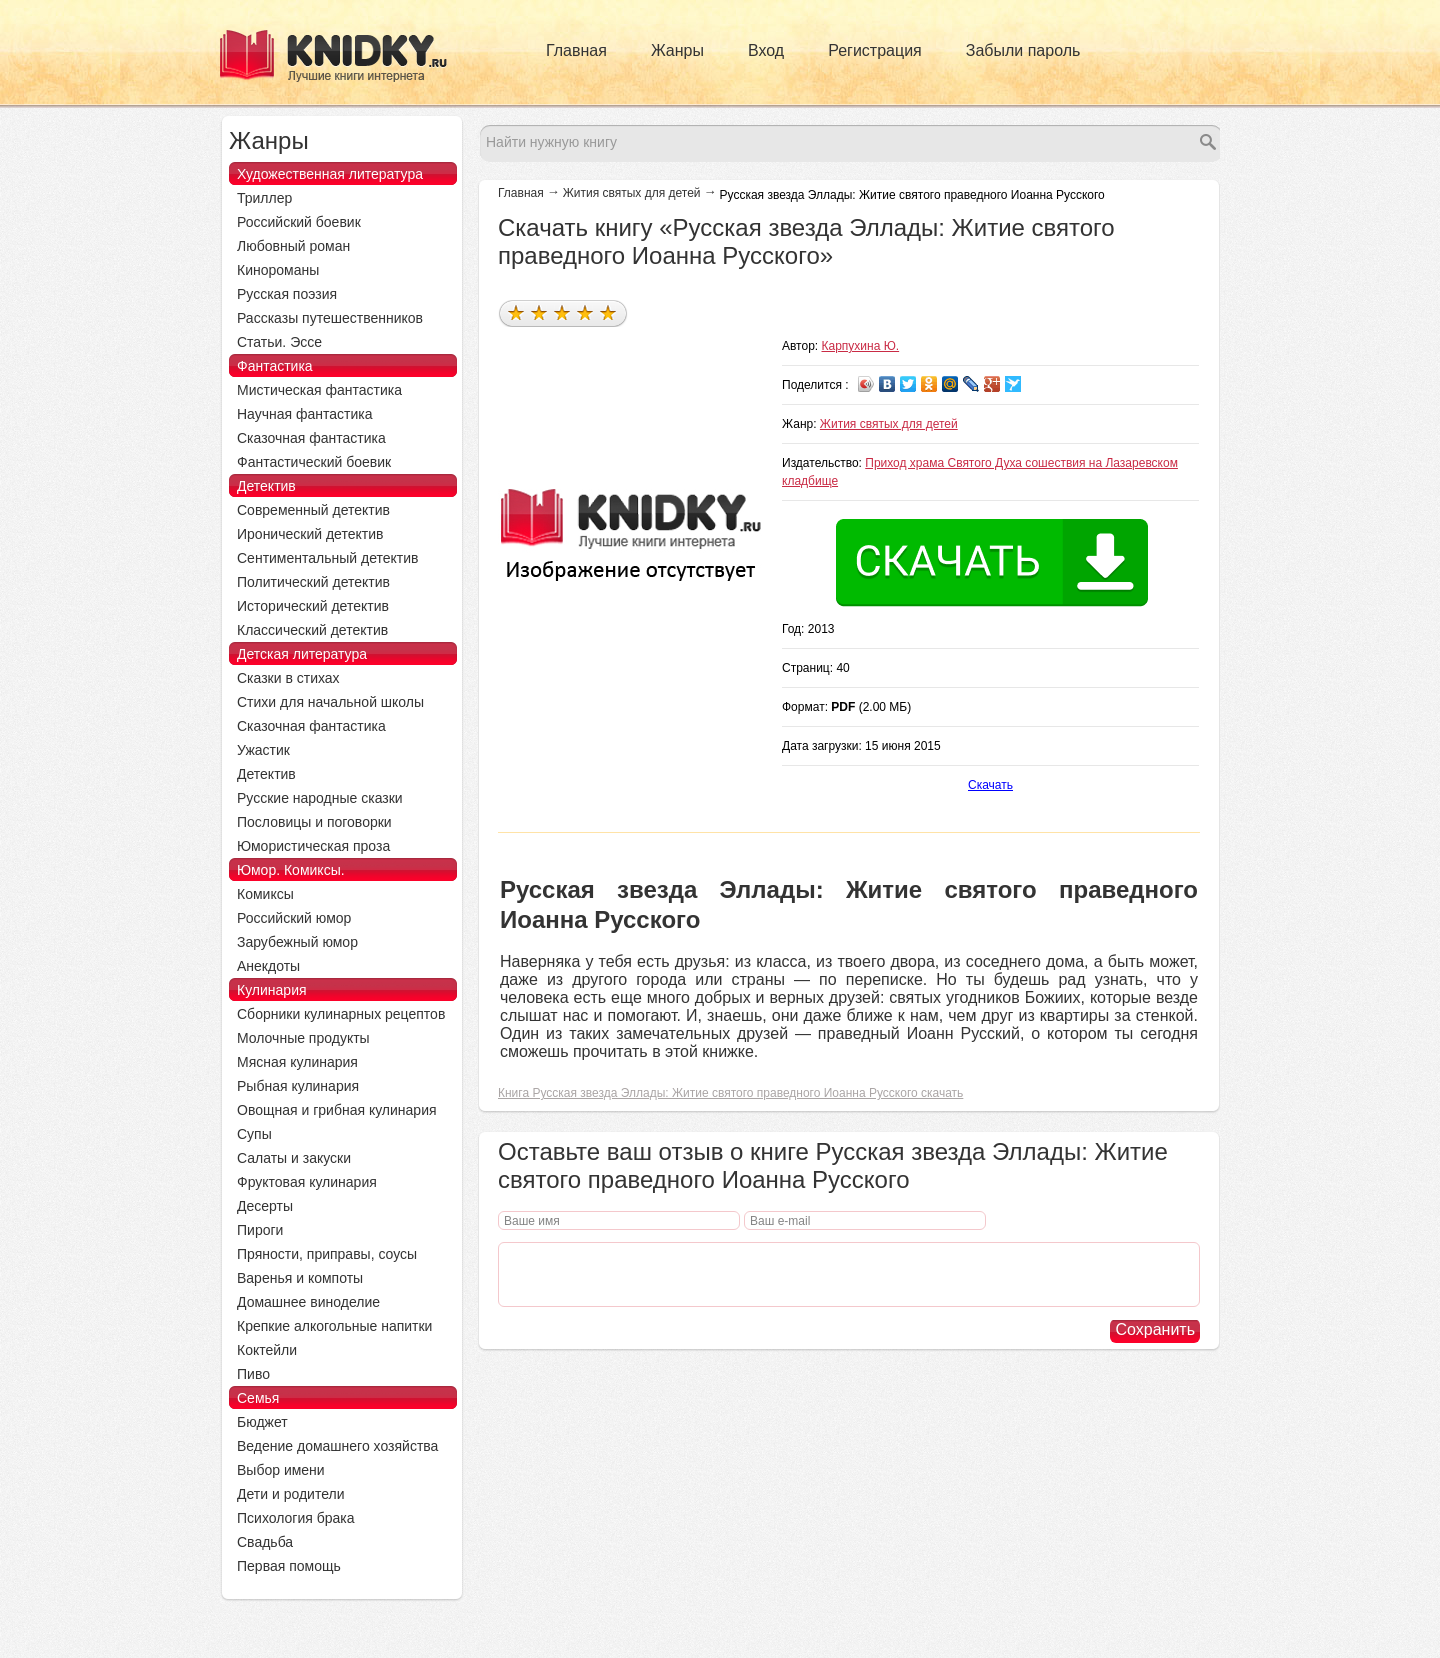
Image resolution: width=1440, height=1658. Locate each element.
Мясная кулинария (297, 1062)
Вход (766, 50)
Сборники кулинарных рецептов (341, 1014)
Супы (254, 1134)
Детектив (266, 486)
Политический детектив (313, 582)
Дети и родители (290, 1494)
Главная (576, 50)
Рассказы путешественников (330, 318)
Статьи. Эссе (279, 342)
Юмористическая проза (313, 846)
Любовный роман (293, 246)
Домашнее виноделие (308, 1302)
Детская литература (302, 654)
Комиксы (265, 894)
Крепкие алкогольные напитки (334, 1326)
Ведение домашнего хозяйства (337, 1446)
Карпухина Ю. (861, 346)
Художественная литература (330, 174)
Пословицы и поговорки (314, 822)
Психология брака (296, 1518)
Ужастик (263, 750)
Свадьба (265, 1542)
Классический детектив (312, 630)
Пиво (253, 1374)
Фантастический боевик (314, 462)
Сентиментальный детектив (328, 558)
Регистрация (875, 50)
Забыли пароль (1023, 50)
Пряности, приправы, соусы (327, 1254)
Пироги (260, 1230)
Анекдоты (268, 966)
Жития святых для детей (632, 193)
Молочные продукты (303, 1038)
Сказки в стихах (288, 678)
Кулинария (272, 990)
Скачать (990, 785)
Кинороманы (278, 270)
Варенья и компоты (300, 1278)
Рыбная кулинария (298, 1086)
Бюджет (262, 1422)
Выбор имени (281, 1470)
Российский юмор (294, 918)
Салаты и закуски (294, 1158)
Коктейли (267, 1350)
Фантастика (275, 366)
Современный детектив (313, 510)
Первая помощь (289, 1566)
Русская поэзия (287, 294)
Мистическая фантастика (319, 390)
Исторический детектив (313, 606)
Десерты (265, 1206)
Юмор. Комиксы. (291, 870)
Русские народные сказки (320, 798)
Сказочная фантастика (311, 438)
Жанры (677, 50)
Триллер (264, 198)
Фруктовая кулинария (307, 1182)
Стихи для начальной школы (330, 702)
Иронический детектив (310, 534)
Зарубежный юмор (297, 942)
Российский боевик (299, 222)
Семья (258, 1398)
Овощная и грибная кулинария (337, 1110)
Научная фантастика (305, 414)
